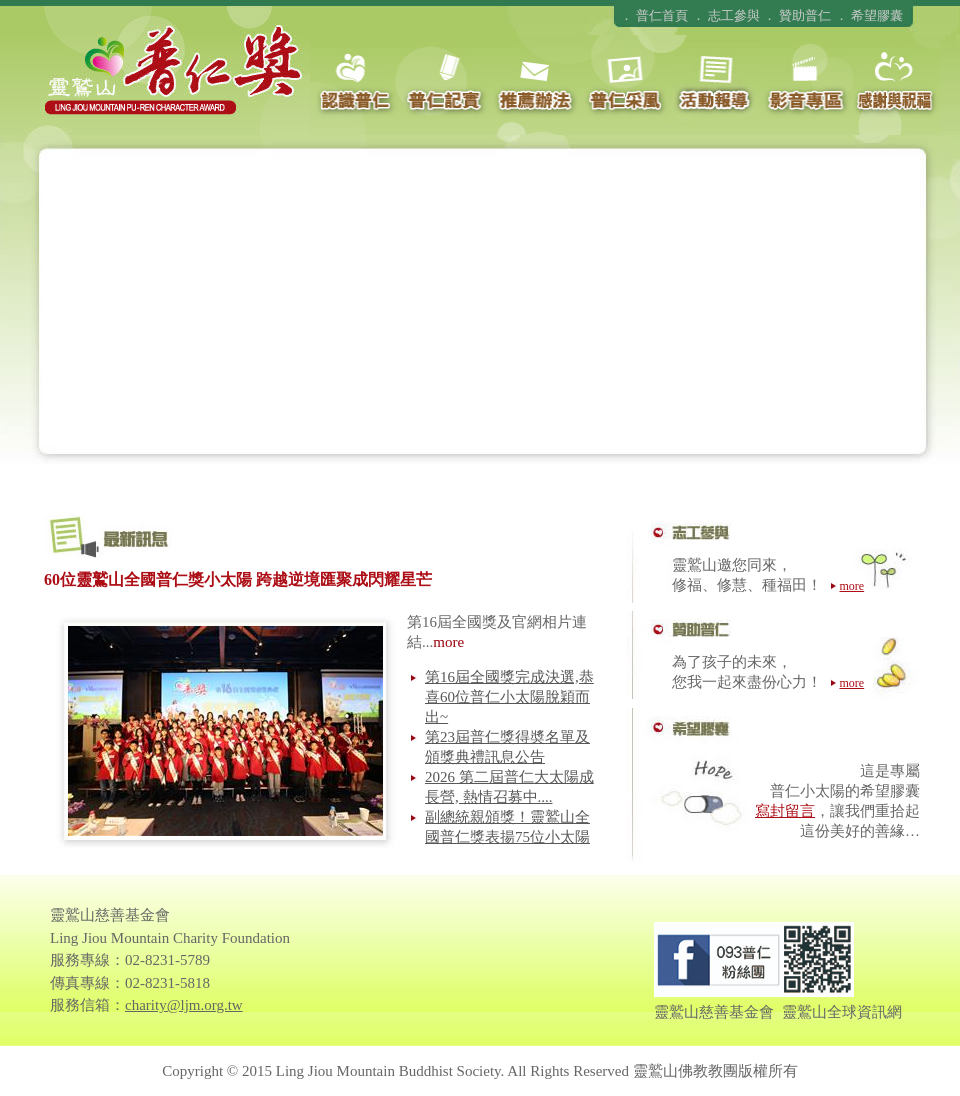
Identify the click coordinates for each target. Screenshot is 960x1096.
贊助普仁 (805, 15)
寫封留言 (785, 811)
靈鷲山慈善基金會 (714, 1012)
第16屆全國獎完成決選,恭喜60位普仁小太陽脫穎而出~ (509, 697)
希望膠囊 (877, 15)
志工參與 (734, 15)
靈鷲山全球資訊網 (842, 1012)
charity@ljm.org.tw (184, 1005)
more (448, 642)
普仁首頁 (662, 15)
